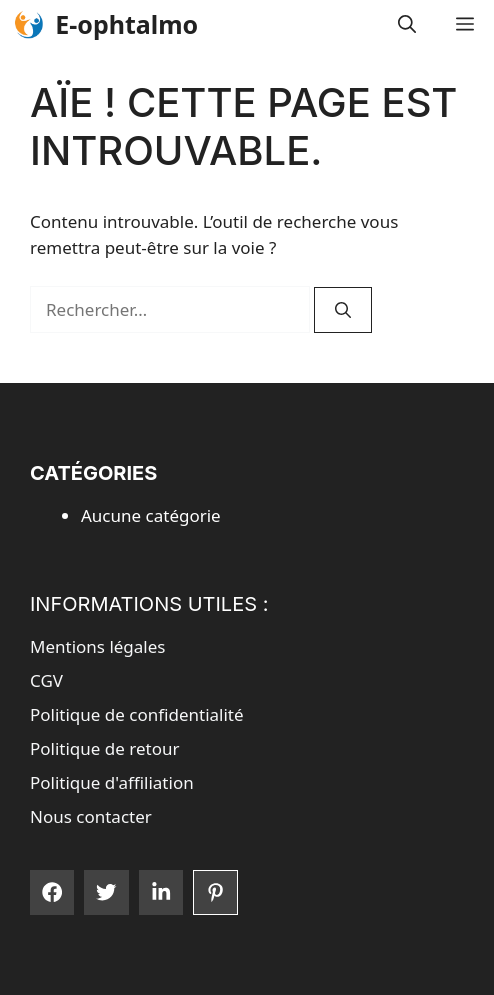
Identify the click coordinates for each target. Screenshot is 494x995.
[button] (407, 24)
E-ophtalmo (126, 24)
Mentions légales (97, 646)
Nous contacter (91, 816)
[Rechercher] (343, 310)
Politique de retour (105, 748)
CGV (46, 680)
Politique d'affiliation (112, 782)
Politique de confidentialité (137, 714)
